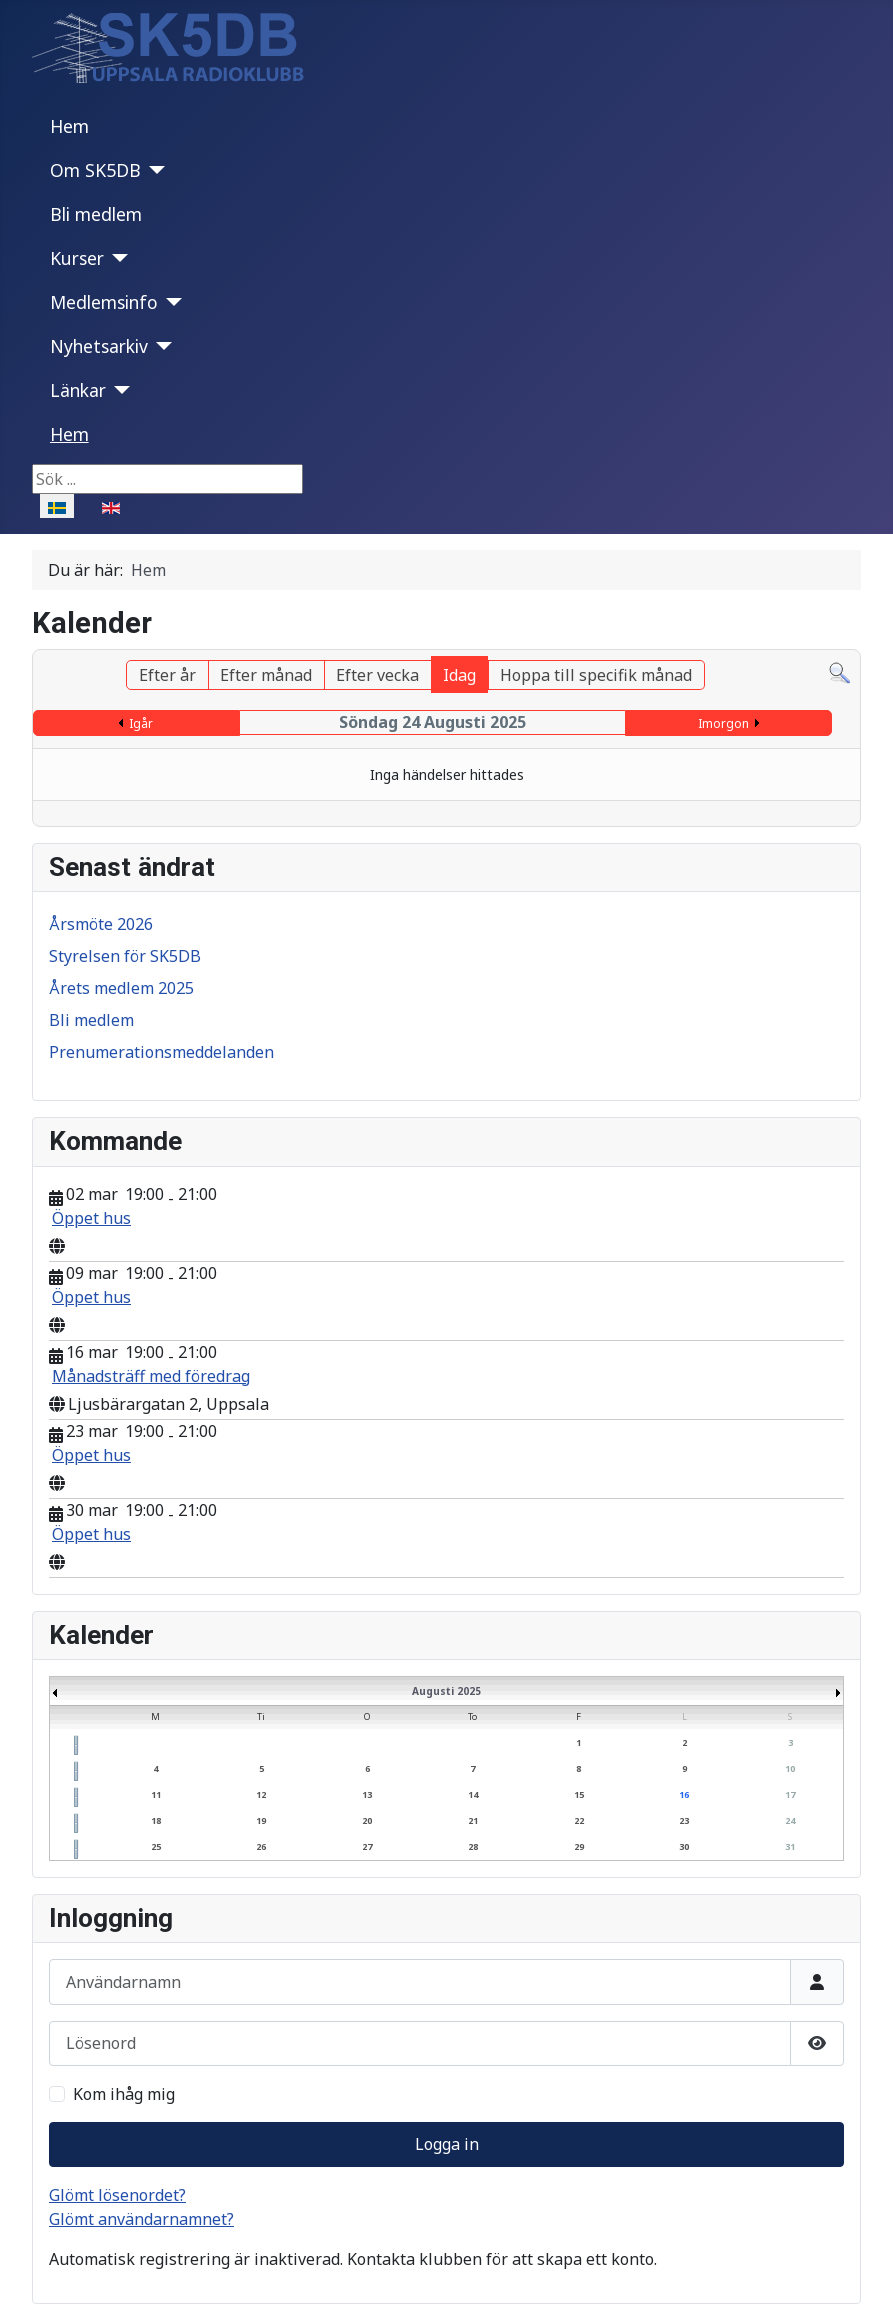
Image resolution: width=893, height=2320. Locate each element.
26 (261, 1846)
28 (473, 1846)
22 (579, 1820)
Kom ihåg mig (124, 2094)
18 (156, 1820)
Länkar (78, 390)
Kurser (77, 258)
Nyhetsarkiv (99, 346)
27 (367, 1846)
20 (367, 1820)
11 (156, 1794)
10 (790, 1768)
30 (684, 1846)
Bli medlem (96, 214)
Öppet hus (91, 1218)
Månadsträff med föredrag (151, 1376)
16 (684, 1794)
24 (790, 1820)
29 (579, 1846)
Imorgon (723, 723)
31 (790, 1846)
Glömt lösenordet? (117, 2195)
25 (156, 1846)
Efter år (167, 675)
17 (790, 1794)
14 (473, 1794)
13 (367, 1794)
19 (261, 1820)
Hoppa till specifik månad (596, 675)
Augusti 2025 (446, 1691)
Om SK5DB (95, 170)
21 (473, 1820)
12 (261, 1794)
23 (684, 1820)
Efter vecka (377, 675)
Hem (69, 126)
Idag (459, 675)
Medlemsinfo (104, 302)
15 (579, 1794)
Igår (141, 723)
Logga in (447, 2144)
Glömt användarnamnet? (141, 2219)
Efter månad (266, 675)
